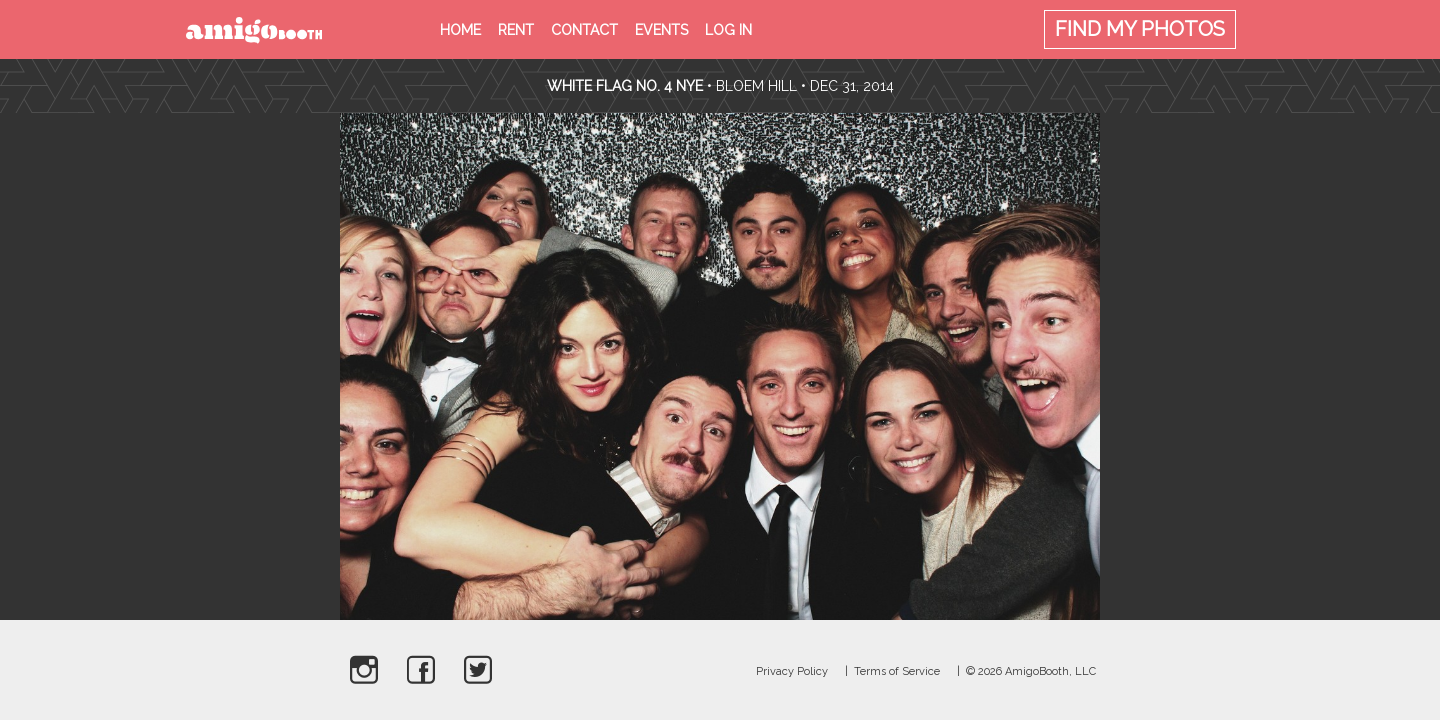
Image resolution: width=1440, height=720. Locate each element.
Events (661, 30)
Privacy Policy (792, 671)
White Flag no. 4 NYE (625, 86)
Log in (728, 30)
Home (460, 30)
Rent (516, 30)
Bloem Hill (756, 86)
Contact (584, 30)
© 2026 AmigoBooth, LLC (1031, 671)
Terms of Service (897, 671)
